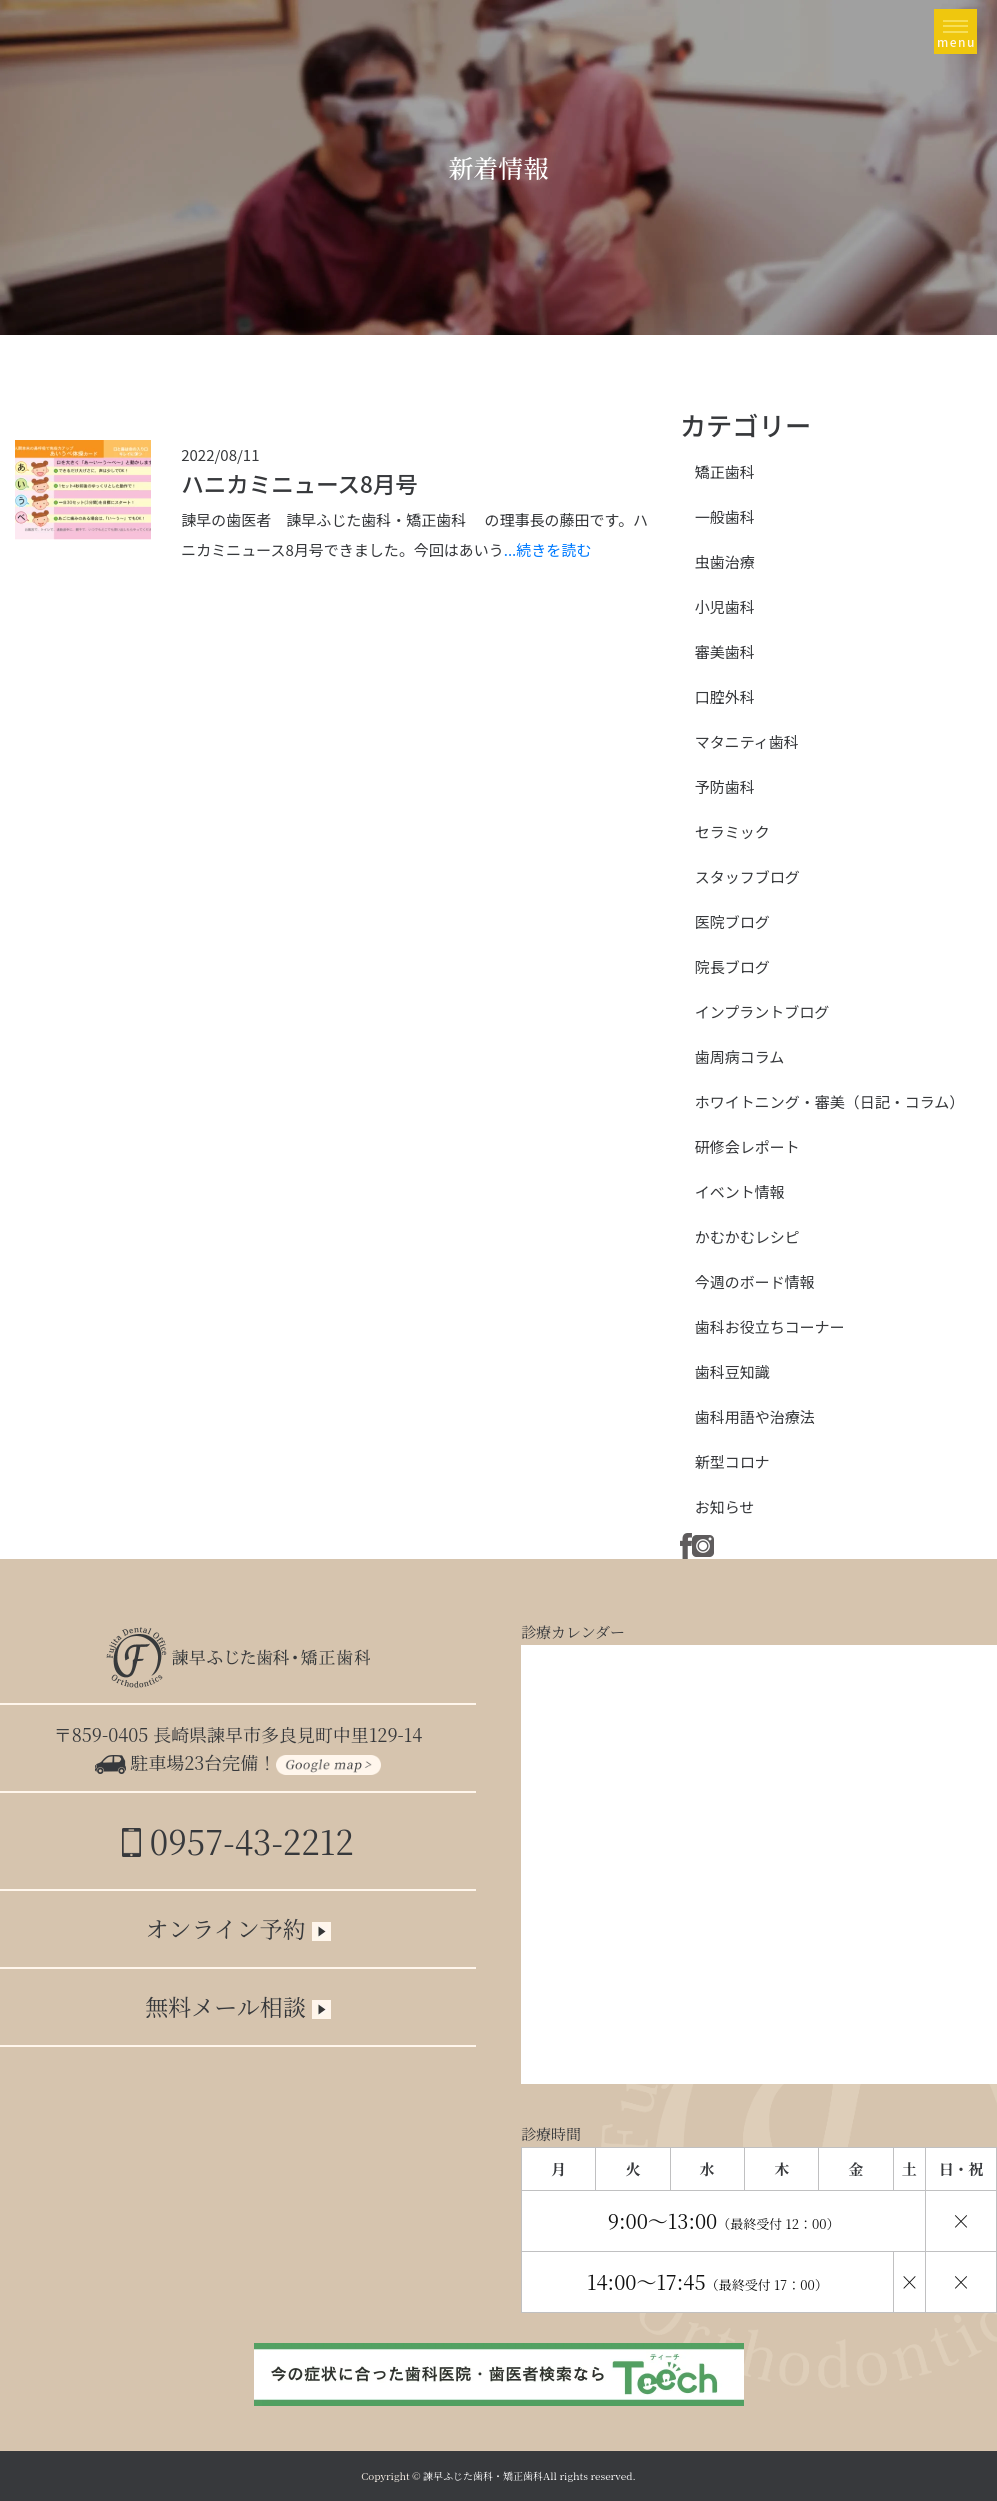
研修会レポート (747, 1146)
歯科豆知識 (732, 1371)
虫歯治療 (725, 561)
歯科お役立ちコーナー (770, 1326)
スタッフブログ (747, 876)
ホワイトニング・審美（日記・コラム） (830, 1101)
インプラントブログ (762, 1011)
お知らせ (725, 1506)
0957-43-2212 (237, 1840)
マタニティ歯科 (747, 741)
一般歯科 (725, 516)
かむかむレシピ (747, 1236)
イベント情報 (740, 1191)
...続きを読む (548, 549)
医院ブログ (732, 921)
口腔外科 (725, 696)
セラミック (732, 831)
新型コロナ (732, 1461)
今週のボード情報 (755, 1281)
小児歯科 (725, 606)
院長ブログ (732, 966)
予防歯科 (725, 786)
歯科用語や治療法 (755, 1416)
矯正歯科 (725, 471)
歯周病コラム (740, 1056)
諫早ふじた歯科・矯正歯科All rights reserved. (529, 2475)
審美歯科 (725, 651)
